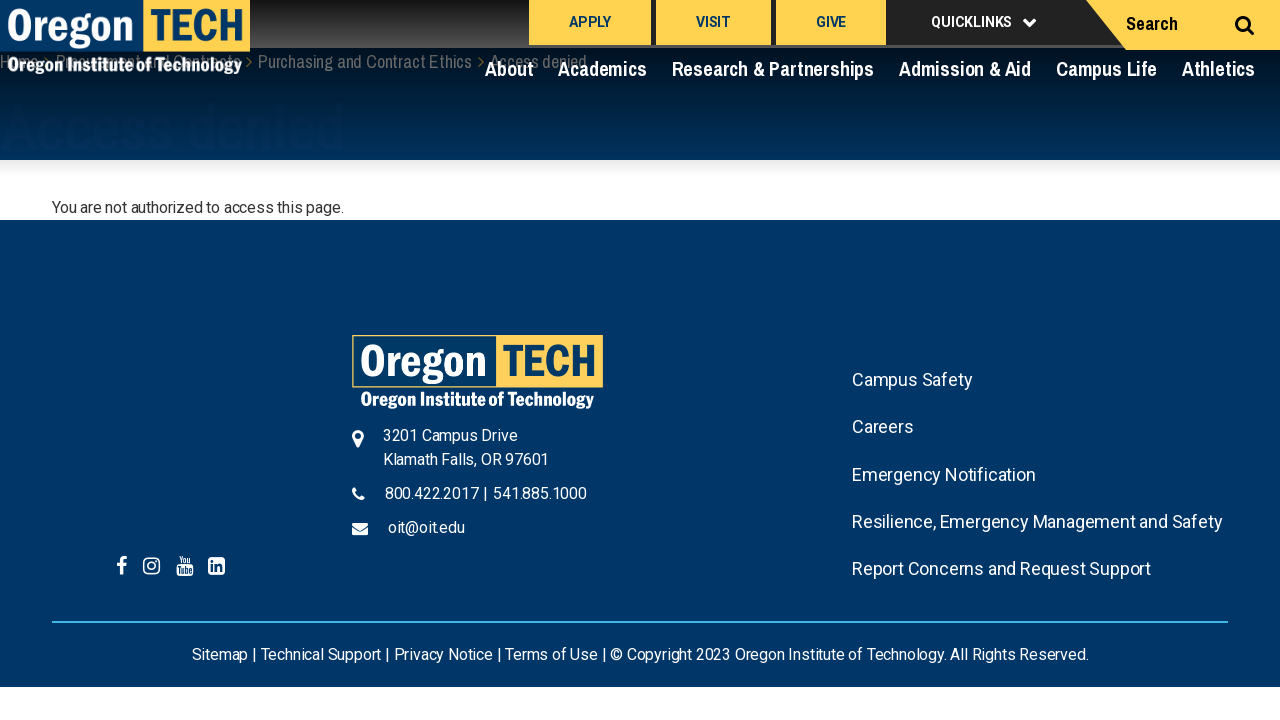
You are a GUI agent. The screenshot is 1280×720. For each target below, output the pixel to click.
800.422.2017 (432, 493)
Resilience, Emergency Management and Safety (1037, 521)
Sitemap (220, 654)
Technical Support (321, 654)
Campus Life (1106, 68)
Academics (602, 68)
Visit (713, 22)
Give (831, 22)
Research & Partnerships (773, 68)
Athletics (1218, 68)
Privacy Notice (443, 654)
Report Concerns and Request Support (1001, 568)
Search (1152, 23)
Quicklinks (971, 22)
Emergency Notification (944, 474)
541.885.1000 (540, 493)
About (509, 68)
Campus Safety (912, 379)
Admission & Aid (965, 68)
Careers (883, 426)
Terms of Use (551, 654)
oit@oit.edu (426, 527)
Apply (590, 22)
